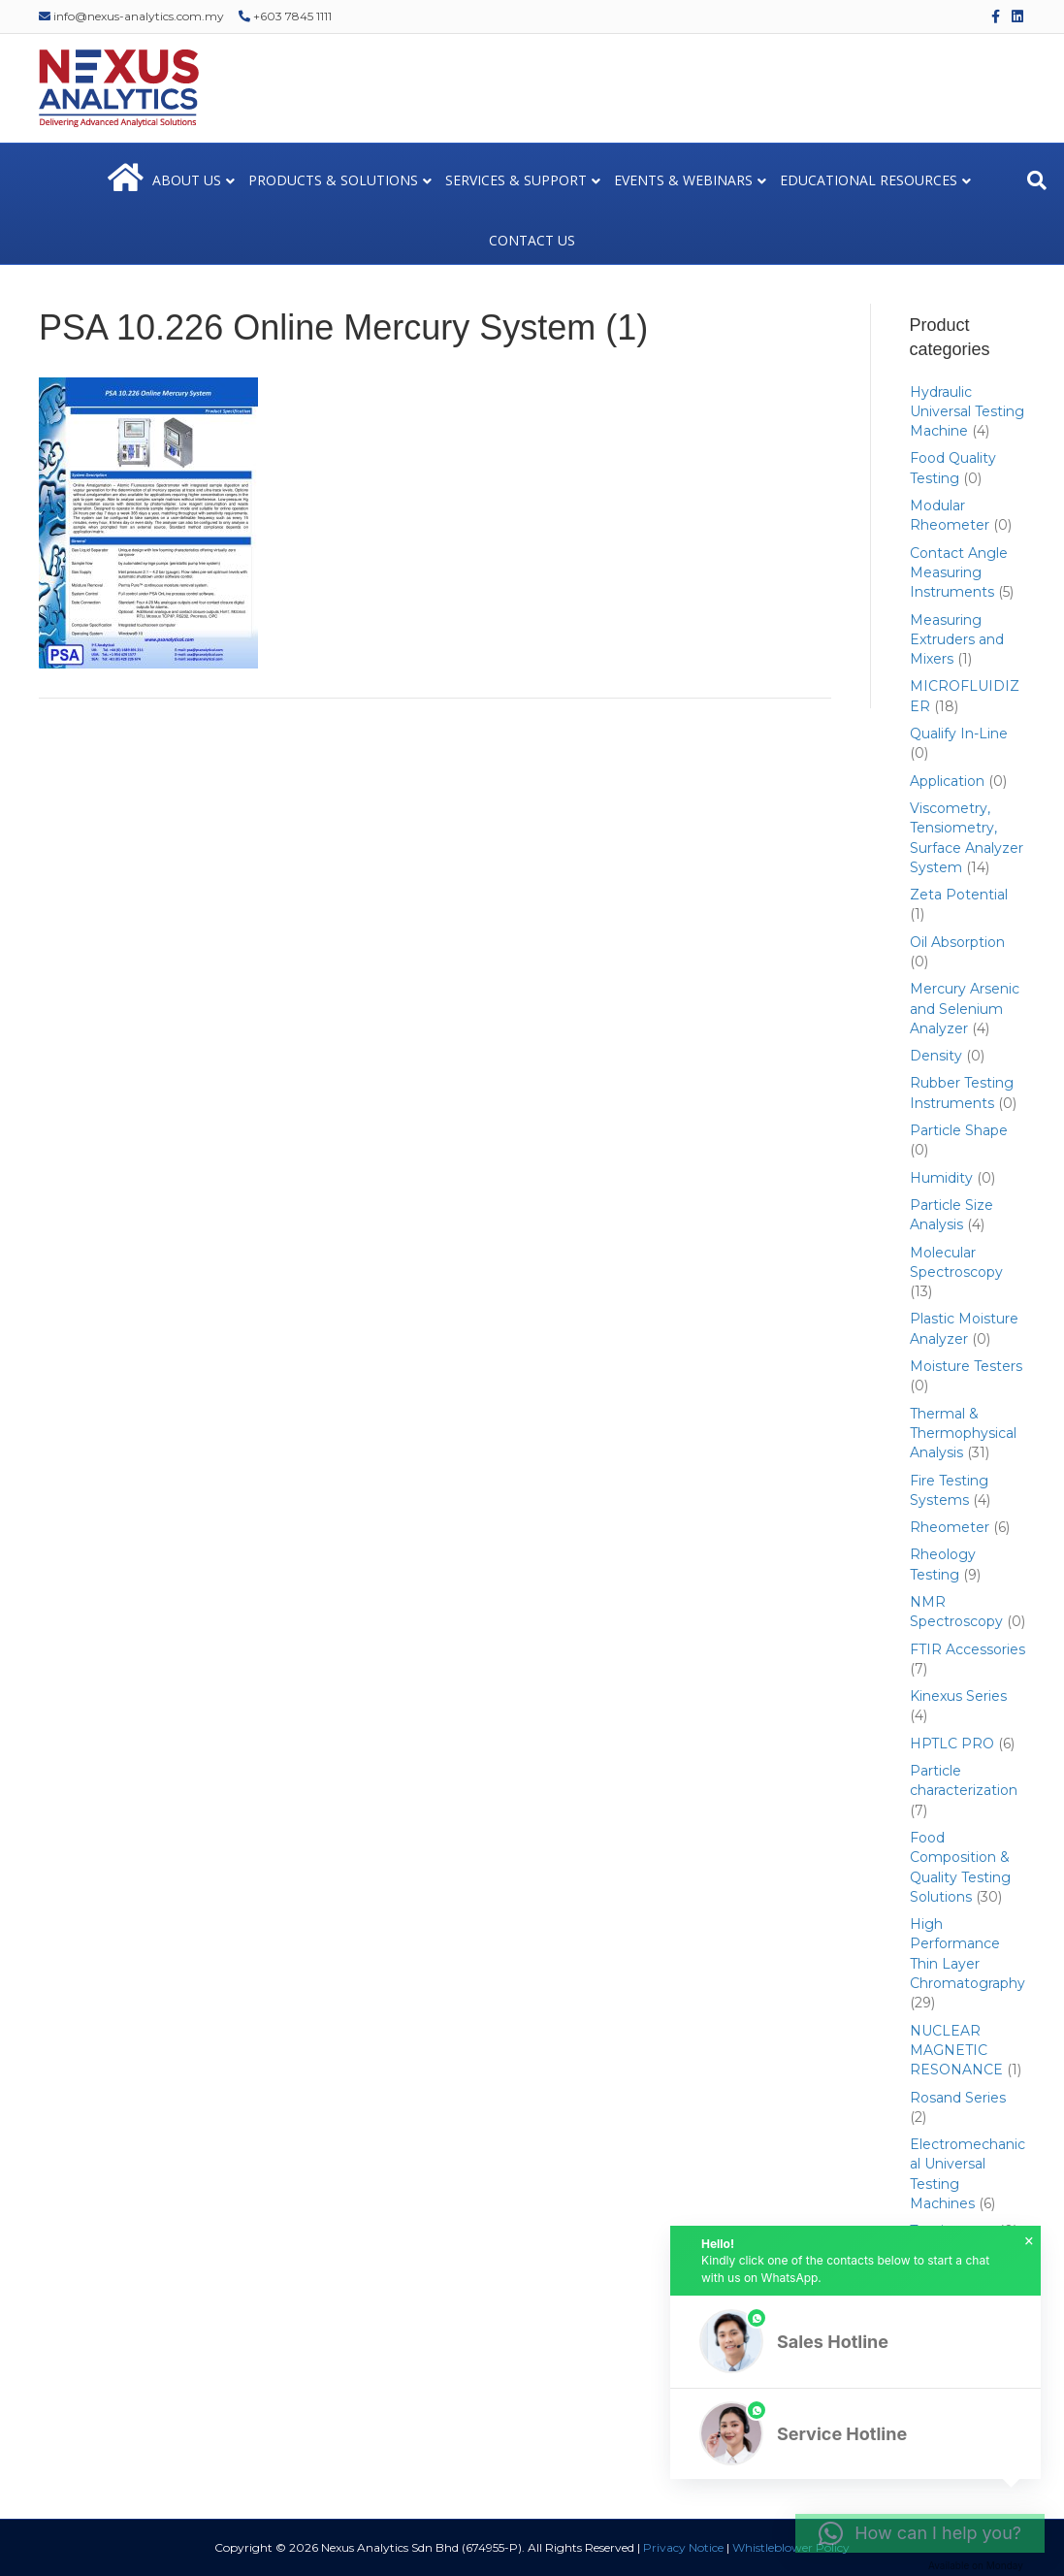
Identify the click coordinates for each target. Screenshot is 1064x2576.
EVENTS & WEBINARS (683, 180)
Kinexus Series (958, 1696)
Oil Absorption (957, 942)
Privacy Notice (683, 2547)
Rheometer (949, 1527)
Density (936, 1055)
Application (947, 781)
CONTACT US (532, 240)
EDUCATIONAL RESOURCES (868, 180)
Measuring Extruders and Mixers (957, 639)
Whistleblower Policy (791, 2547)
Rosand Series (958, 2097)
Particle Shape (959, 1130)
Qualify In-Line (959, 733)
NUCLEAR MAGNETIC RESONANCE (956, 2050)
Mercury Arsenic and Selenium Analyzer (964, 1008)
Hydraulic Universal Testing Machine (967, 411)
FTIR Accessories (967, 1649)
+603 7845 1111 (285, 16)
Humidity (941, 1178)
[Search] (1036, 180)
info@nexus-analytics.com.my (131, 16)
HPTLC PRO (952, 1743)
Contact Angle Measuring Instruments (959, 573)
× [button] (1029, 2241)
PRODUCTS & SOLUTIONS (333, 180)
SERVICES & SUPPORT (516, 180)
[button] (855, 2342)
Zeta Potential (959, 894)
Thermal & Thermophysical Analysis (963, 1433)
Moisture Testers (966, 1366)
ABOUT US (186, 180)
